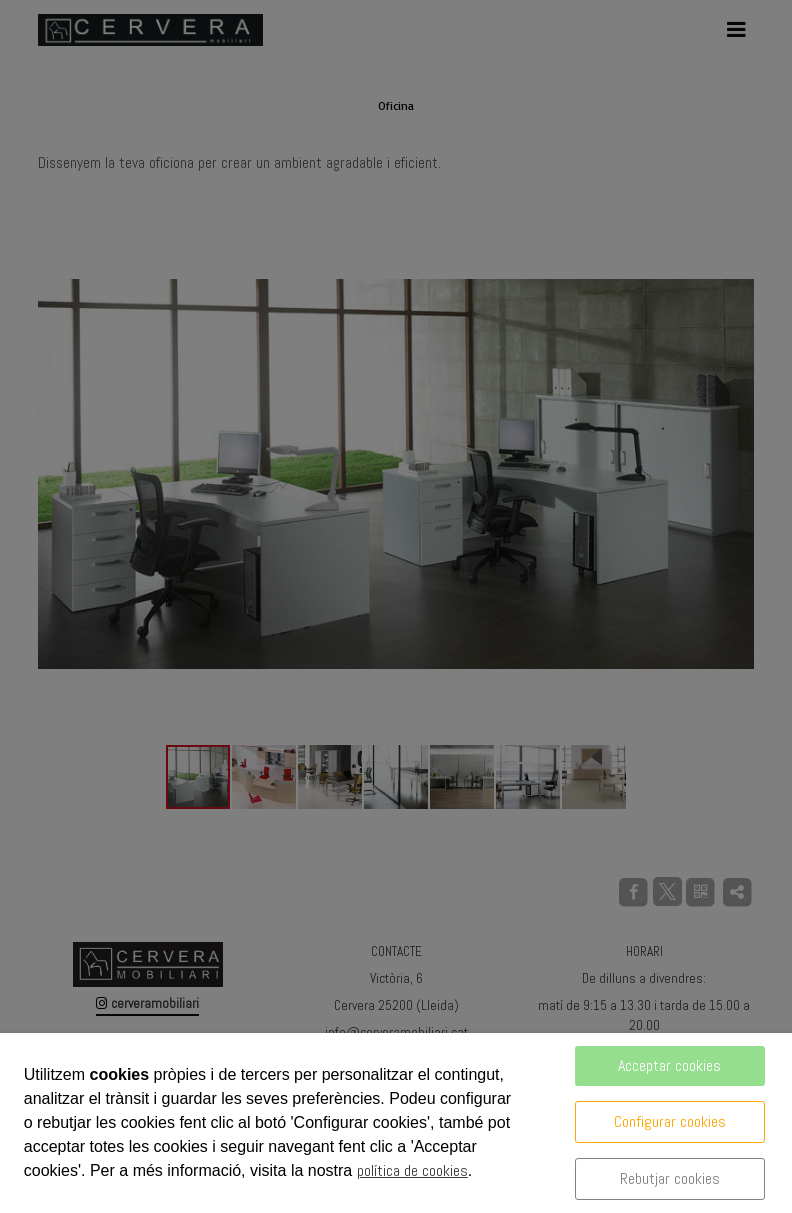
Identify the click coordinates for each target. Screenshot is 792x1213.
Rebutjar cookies (670, 1178)
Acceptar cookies (669, 1065)
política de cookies (412, 1170)
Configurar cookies (670, 1121)
